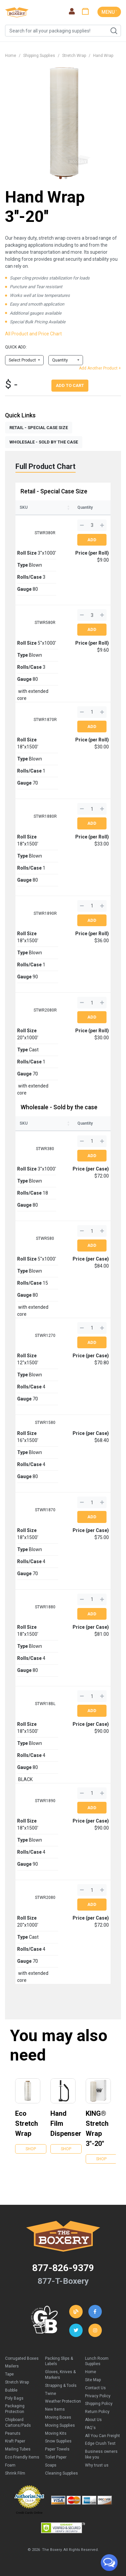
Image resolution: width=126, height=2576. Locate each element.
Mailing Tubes (18, 2449)
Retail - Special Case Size (53, 491)
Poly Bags (14, 2398)
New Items (55, 2409)
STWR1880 (45, 1607)
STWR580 (45, 1238)
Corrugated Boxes (22, 2358)
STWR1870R (45, 719)
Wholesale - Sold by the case (58, 1107)
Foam (10, 2465)
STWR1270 (45, 1335)
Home (10, 55)
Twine (50, 2393)
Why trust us (97, 2465)
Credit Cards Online (29, 2512)
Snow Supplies (58, 2441)
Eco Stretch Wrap (26, 2123)
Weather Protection (63, 2401)
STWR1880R (45, 816)
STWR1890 (45, 1800)
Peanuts (12, 2433)
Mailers (12, 2366)
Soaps (50, 2465)
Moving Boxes (58, 2417)
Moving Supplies (60, 2425)
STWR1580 (45, 1422)
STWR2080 (45, 1897)
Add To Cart (70, 385)
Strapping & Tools (61, 2385)
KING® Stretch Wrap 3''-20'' (97, 2128)
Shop (31, 2149)
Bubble (11, 2390)
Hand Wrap (103, 55)
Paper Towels (57, 2449)
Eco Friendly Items (22, 2457)
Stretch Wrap (74, 55)
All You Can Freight (102, 2435)
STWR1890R (45, 913)
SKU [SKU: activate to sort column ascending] (23, 507)
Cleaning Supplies (61, 2473)
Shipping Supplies (39, 55)
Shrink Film (15, 2473)
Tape (9, 2374)
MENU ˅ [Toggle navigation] (109, 12)
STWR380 (45, 1148)
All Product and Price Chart (33, 333)
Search (113, 31)
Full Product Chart (45, 466)
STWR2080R (45, 1010)
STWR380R (45, 533)
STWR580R (45, 622)
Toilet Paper (56, 2457)
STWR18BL (45, 1703)
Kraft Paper (15, 2441)
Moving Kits (56, 2433)
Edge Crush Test (100, 2443)
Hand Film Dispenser (63, 2123)
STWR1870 (45, 1510)
